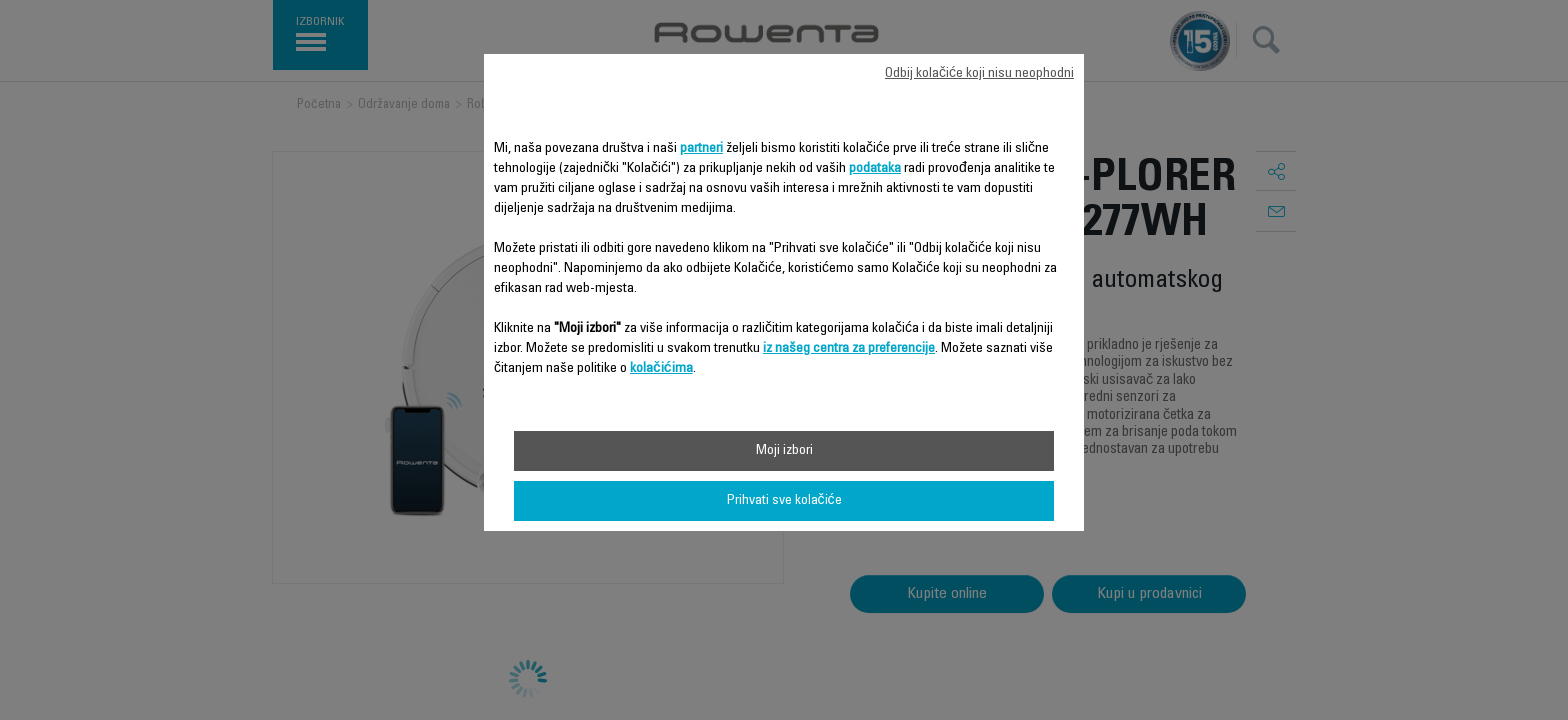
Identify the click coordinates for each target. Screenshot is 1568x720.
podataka (875, 169)
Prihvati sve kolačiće (784, 501)
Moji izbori (784, 451)
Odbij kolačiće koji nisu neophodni (979, 74)
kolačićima (661, 369)
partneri (701, 149)
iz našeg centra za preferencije (849, 349)
